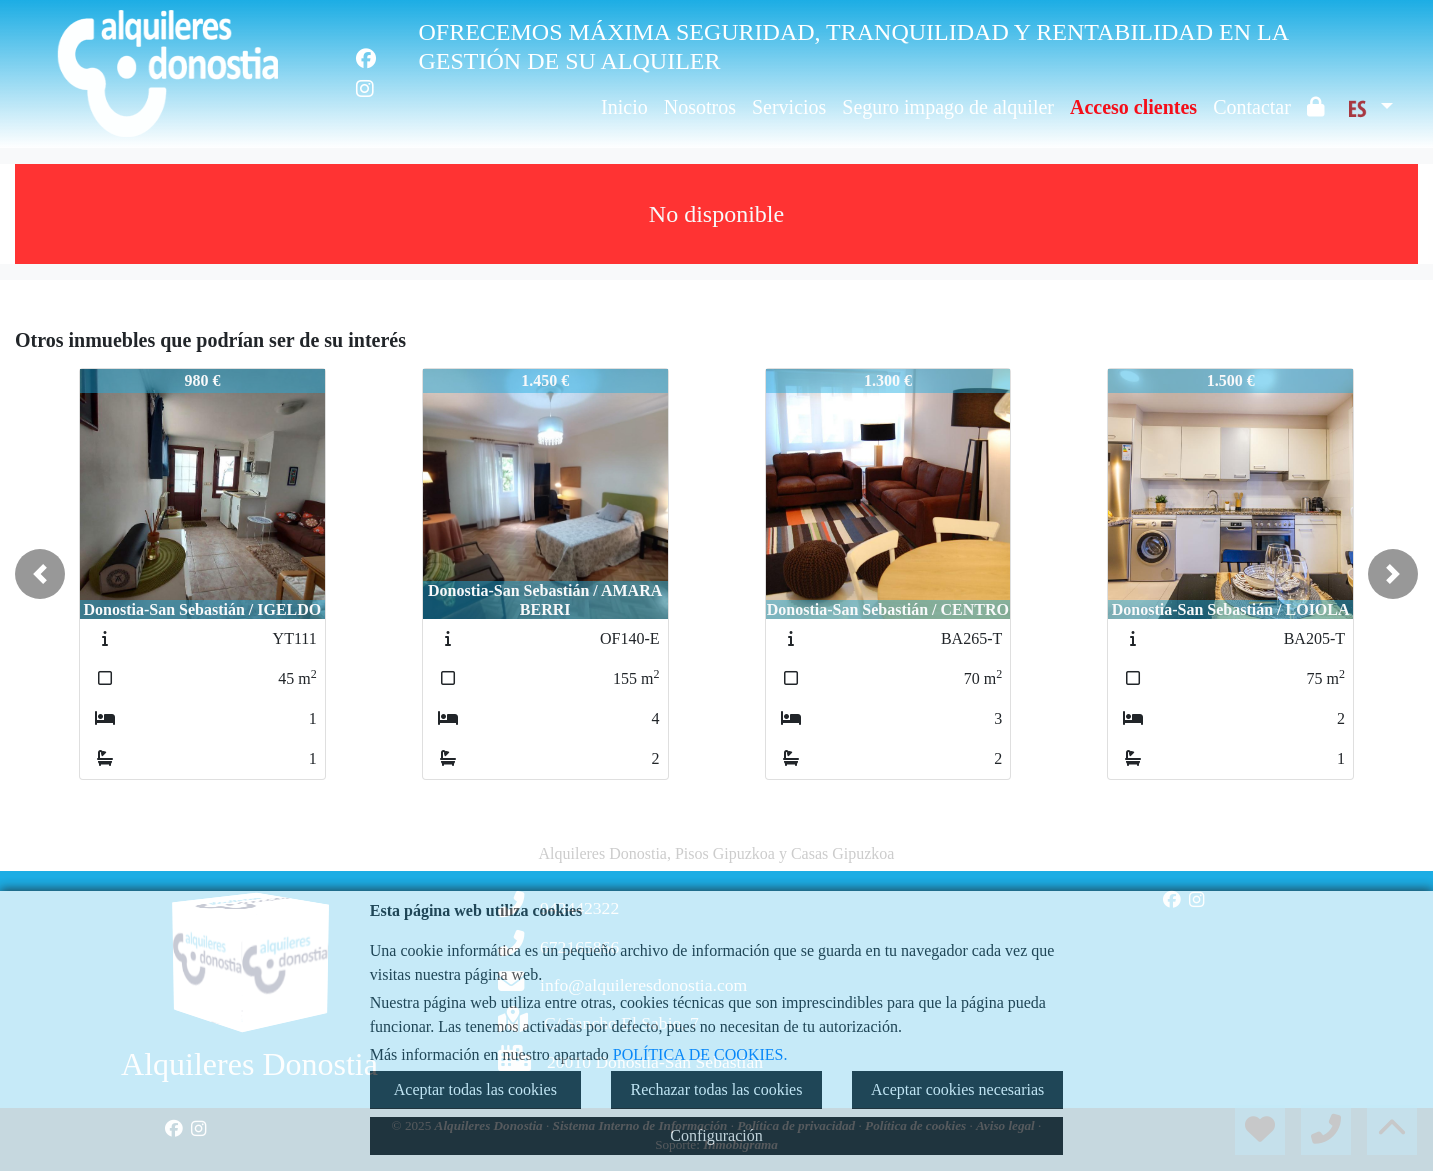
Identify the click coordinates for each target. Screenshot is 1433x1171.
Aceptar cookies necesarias (957, 1089)
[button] (40, 574)
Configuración (716, 1135)
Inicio (624, 107)
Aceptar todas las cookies (475, 1089)
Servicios (789, 107)
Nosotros (700, 107)
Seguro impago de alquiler (948, 107)
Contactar (1252, 107)
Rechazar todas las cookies (717, 1089)
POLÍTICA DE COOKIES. (700, 1054)
